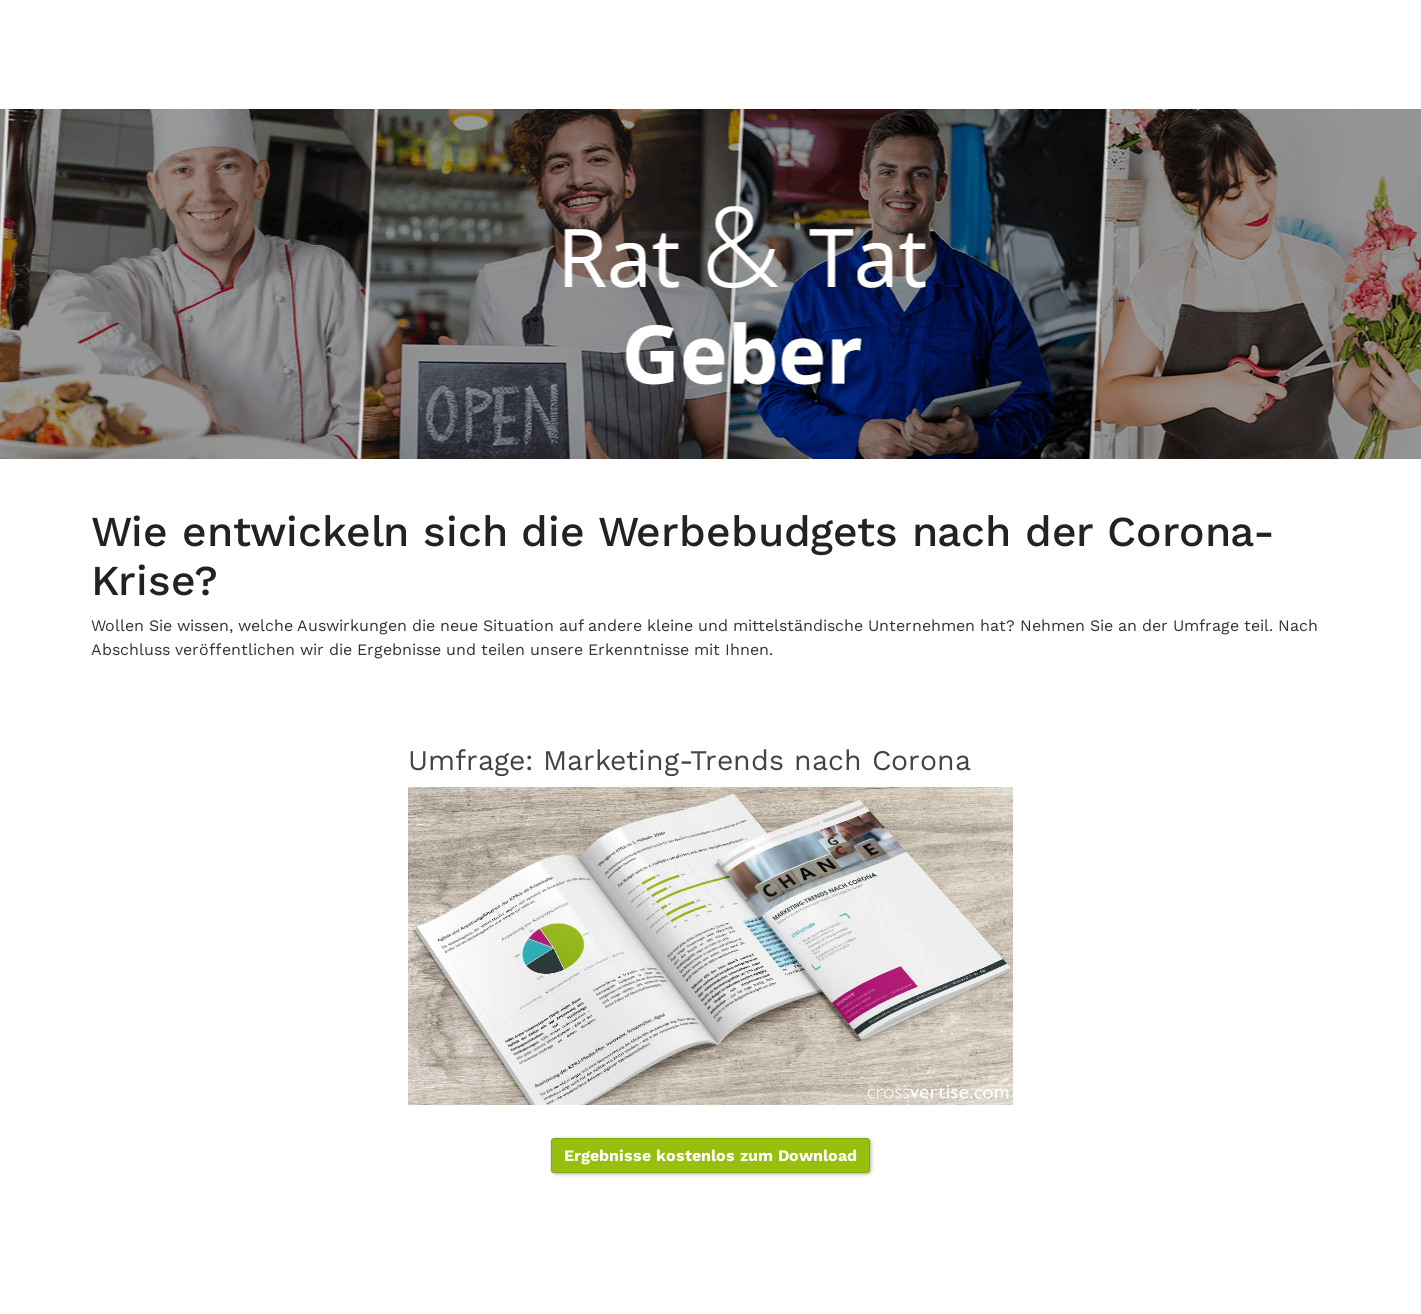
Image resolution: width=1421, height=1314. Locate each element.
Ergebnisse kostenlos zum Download (710, 1155)
